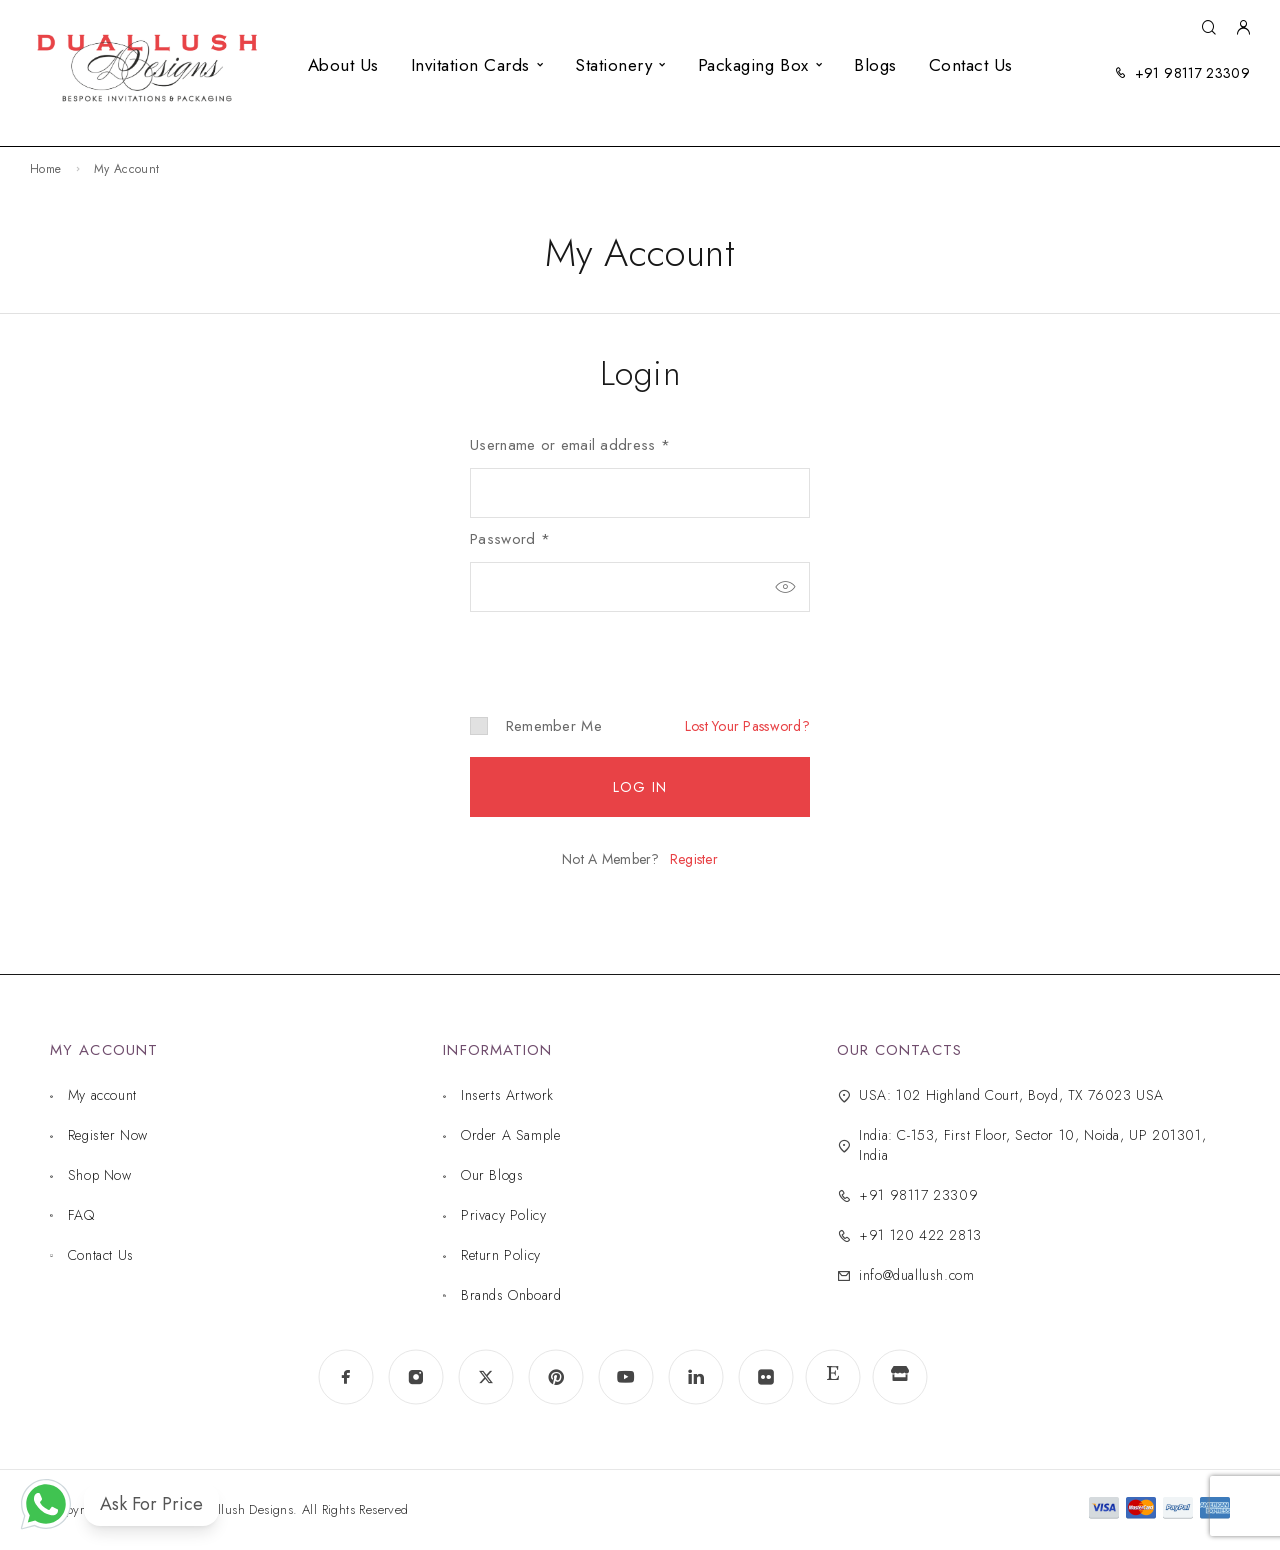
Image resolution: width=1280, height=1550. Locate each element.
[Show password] (785, 587)
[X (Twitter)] (486, 1377)
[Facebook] (346, 1377)
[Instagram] (416, 1377)
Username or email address (570, 445)
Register (694, 859)
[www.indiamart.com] (900, 1377)
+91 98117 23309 (1192, 73)
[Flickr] (766, 1377)
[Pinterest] (556, 1377)
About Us (343, 65)
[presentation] (607, 647)
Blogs (875, 65)
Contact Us (971, 65)
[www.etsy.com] (833, 1377)
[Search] (1208, 28)
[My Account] (1243, 28)
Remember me (536, 726)
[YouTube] (626, 1377)
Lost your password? (747, 726)
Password (510, 539)
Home (45, 169)
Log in (640, 787)
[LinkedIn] (696, 1377)
